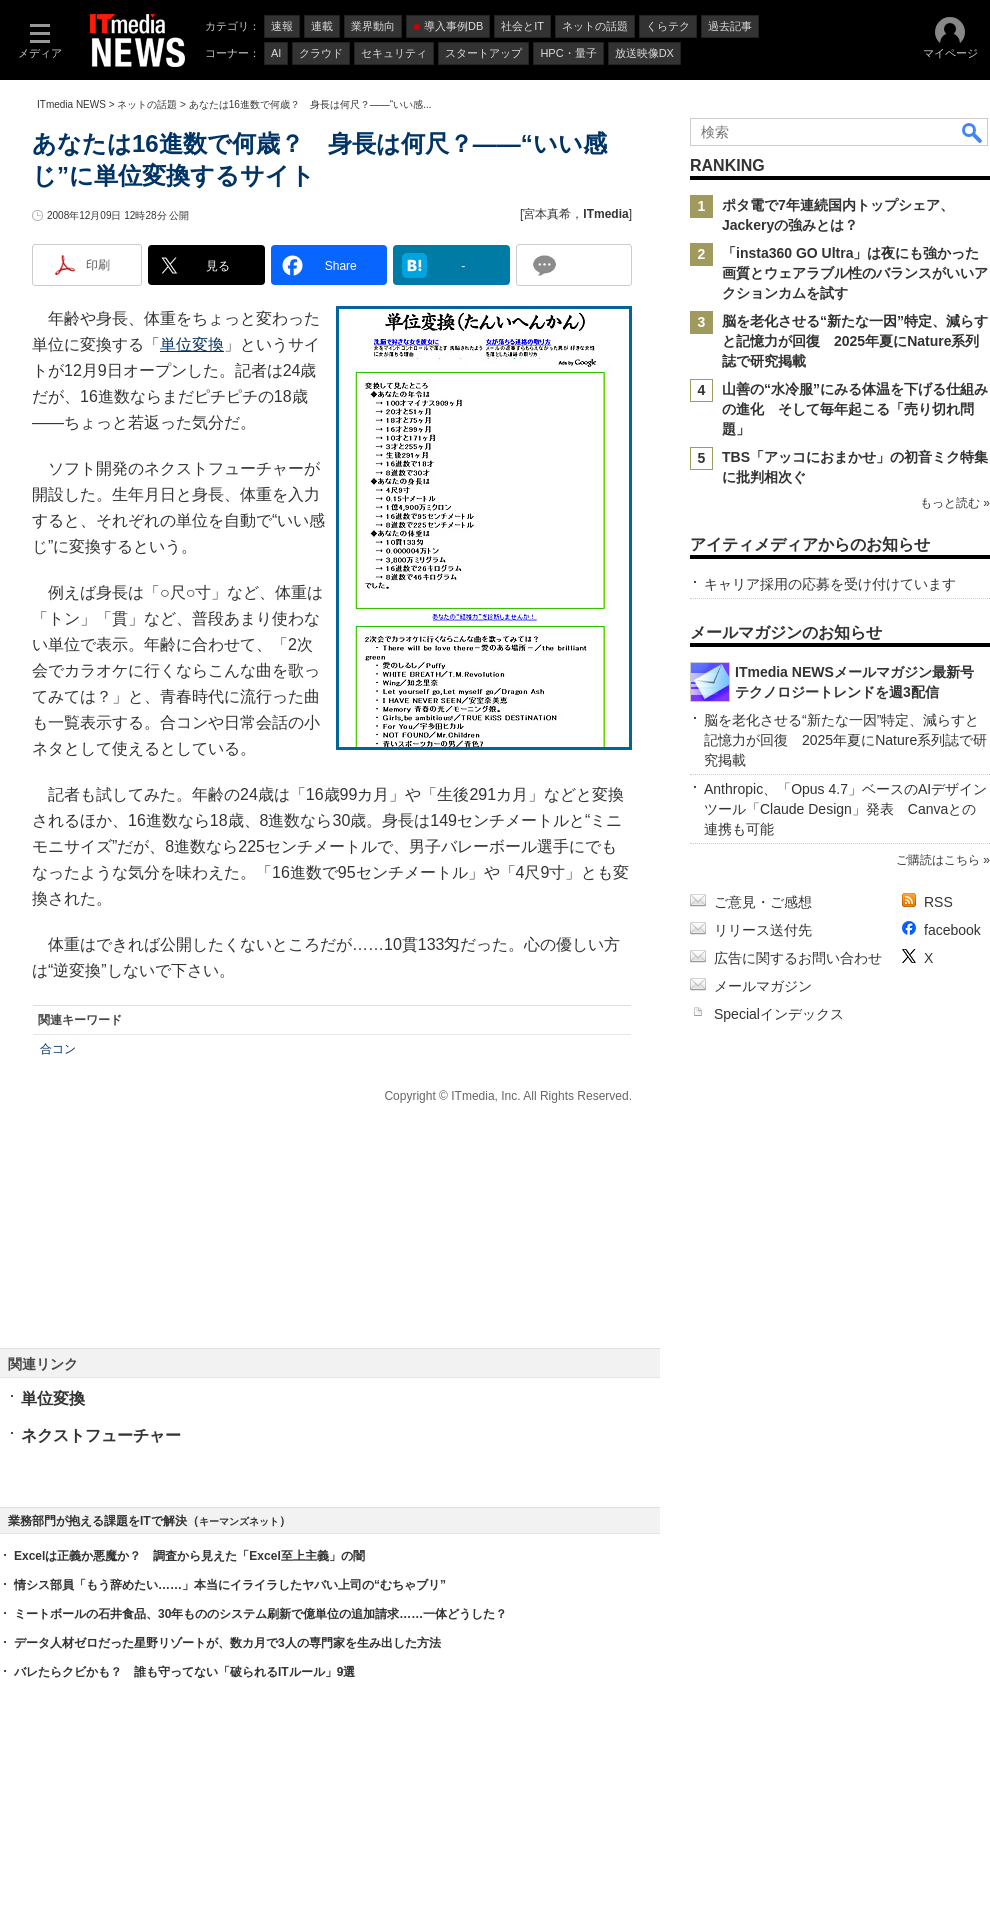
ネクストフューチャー (101, 1435)
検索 (973, 132)
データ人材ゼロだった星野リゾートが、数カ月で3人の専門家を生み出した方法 (227, 1643)
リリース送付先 (763, 930)
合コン (58, 1049)
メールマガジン (763, 986)
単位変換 (192, 344)
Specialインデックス (779, 1014)
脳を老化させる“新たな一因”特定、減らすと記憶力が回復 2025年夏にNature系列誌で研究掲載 (855, 341)
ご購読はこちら (938, 860)
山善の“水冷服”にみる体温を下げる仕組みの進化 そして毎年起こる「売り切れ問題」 (855, 409)
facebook (952, 930)
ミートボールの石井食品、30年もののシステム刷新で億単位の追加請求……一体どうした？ (260, 1614)
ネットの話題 (147, 104)
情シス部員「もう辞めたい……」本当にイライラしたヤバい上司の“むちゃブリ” (230, 1585)
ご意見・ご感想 (763, 902)
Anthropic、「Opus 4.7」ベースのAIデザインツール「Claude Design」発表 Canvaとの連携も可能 (845, 809)
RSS (938, 902)
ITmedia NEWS (71, 104)
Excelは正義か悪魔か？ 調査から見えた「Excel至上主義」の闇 (189, 1556)
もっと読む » (955, 503)
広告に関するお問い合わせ (798, 958)
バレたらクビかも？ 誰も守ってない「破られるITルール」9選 (184, 1672)
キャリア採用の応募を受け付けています (830, 584)
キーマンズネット (239, 1521)
